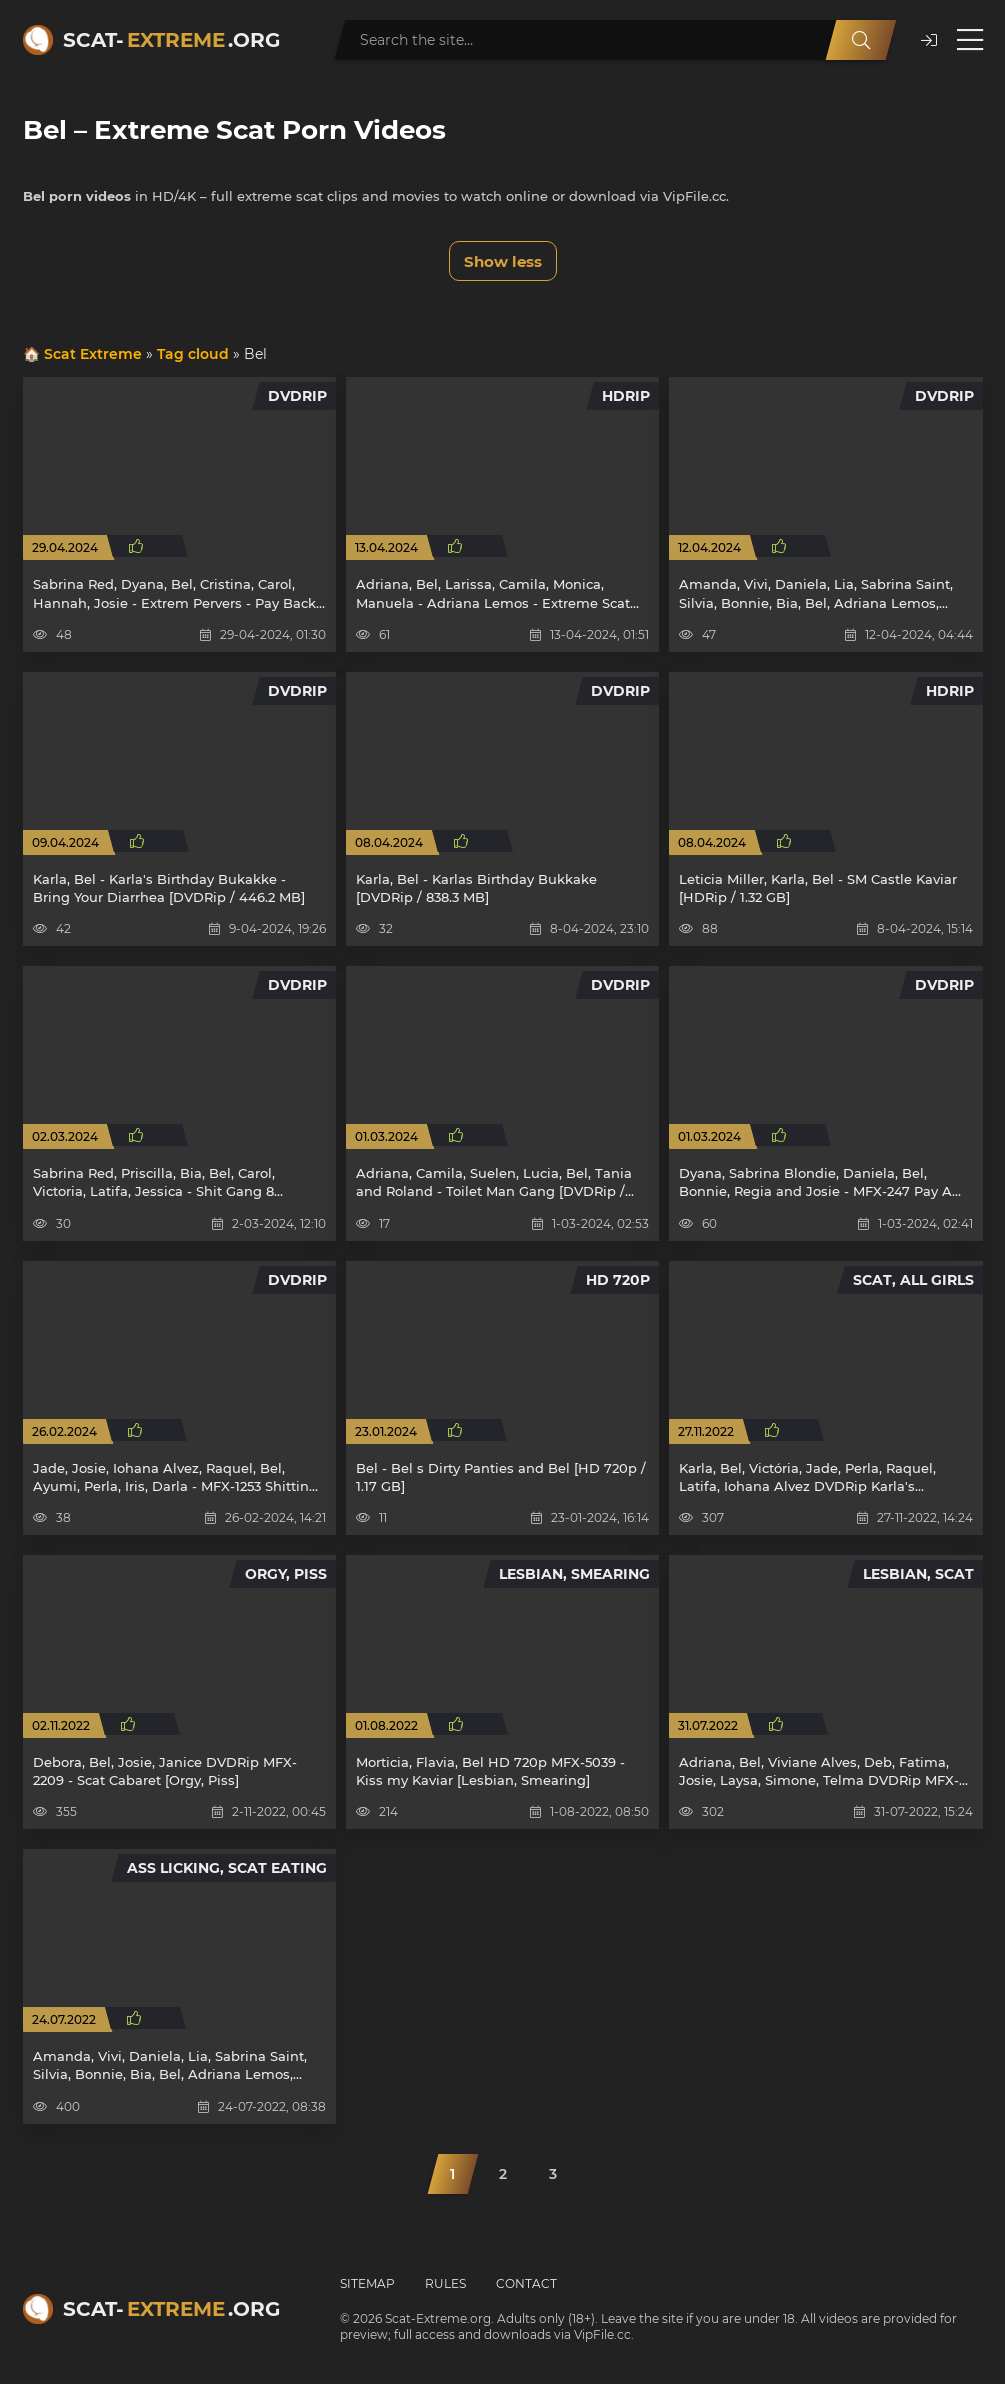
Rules (445, 2283)
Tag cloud (193, 354)
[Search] (861, 40)
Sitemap (367, 2283)
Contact (526, 2283)
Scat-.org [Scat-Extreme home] (171, 40)
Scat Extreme (93, 354)
